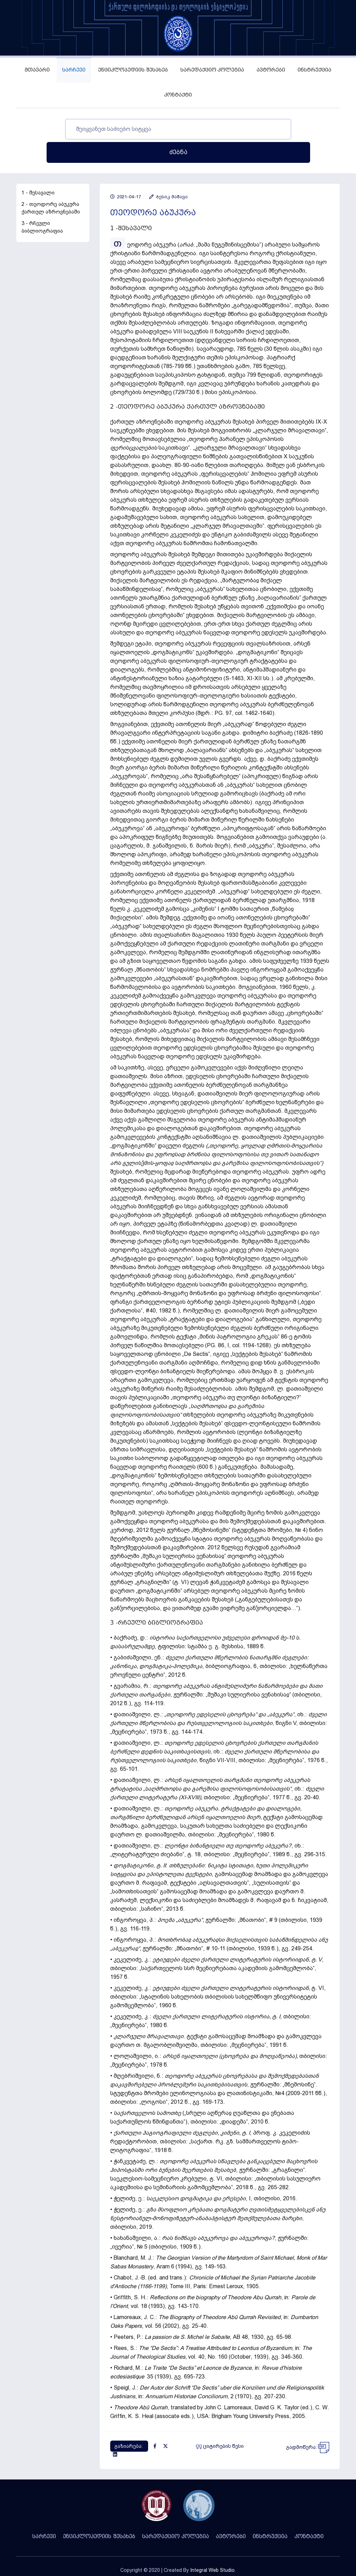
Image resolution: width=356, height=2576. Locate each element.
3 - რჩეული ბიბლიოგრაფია (42, 204)
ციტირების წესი (220, 2423)
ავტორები (271, 70)
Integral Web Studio (212, 2547)
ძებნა (293, 129)
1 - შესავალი (38, 169)
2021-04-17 (125, 173)
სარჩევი (74, 70)
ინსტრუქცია (314, 70)
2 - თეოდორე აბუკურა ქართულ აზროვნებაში (51, 185)
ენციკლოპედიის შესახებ (133, 70)
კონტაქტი (178, 95)
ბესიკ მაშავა (168, 173)
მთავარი (37, 70)
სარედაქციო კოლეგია (212, 70)
